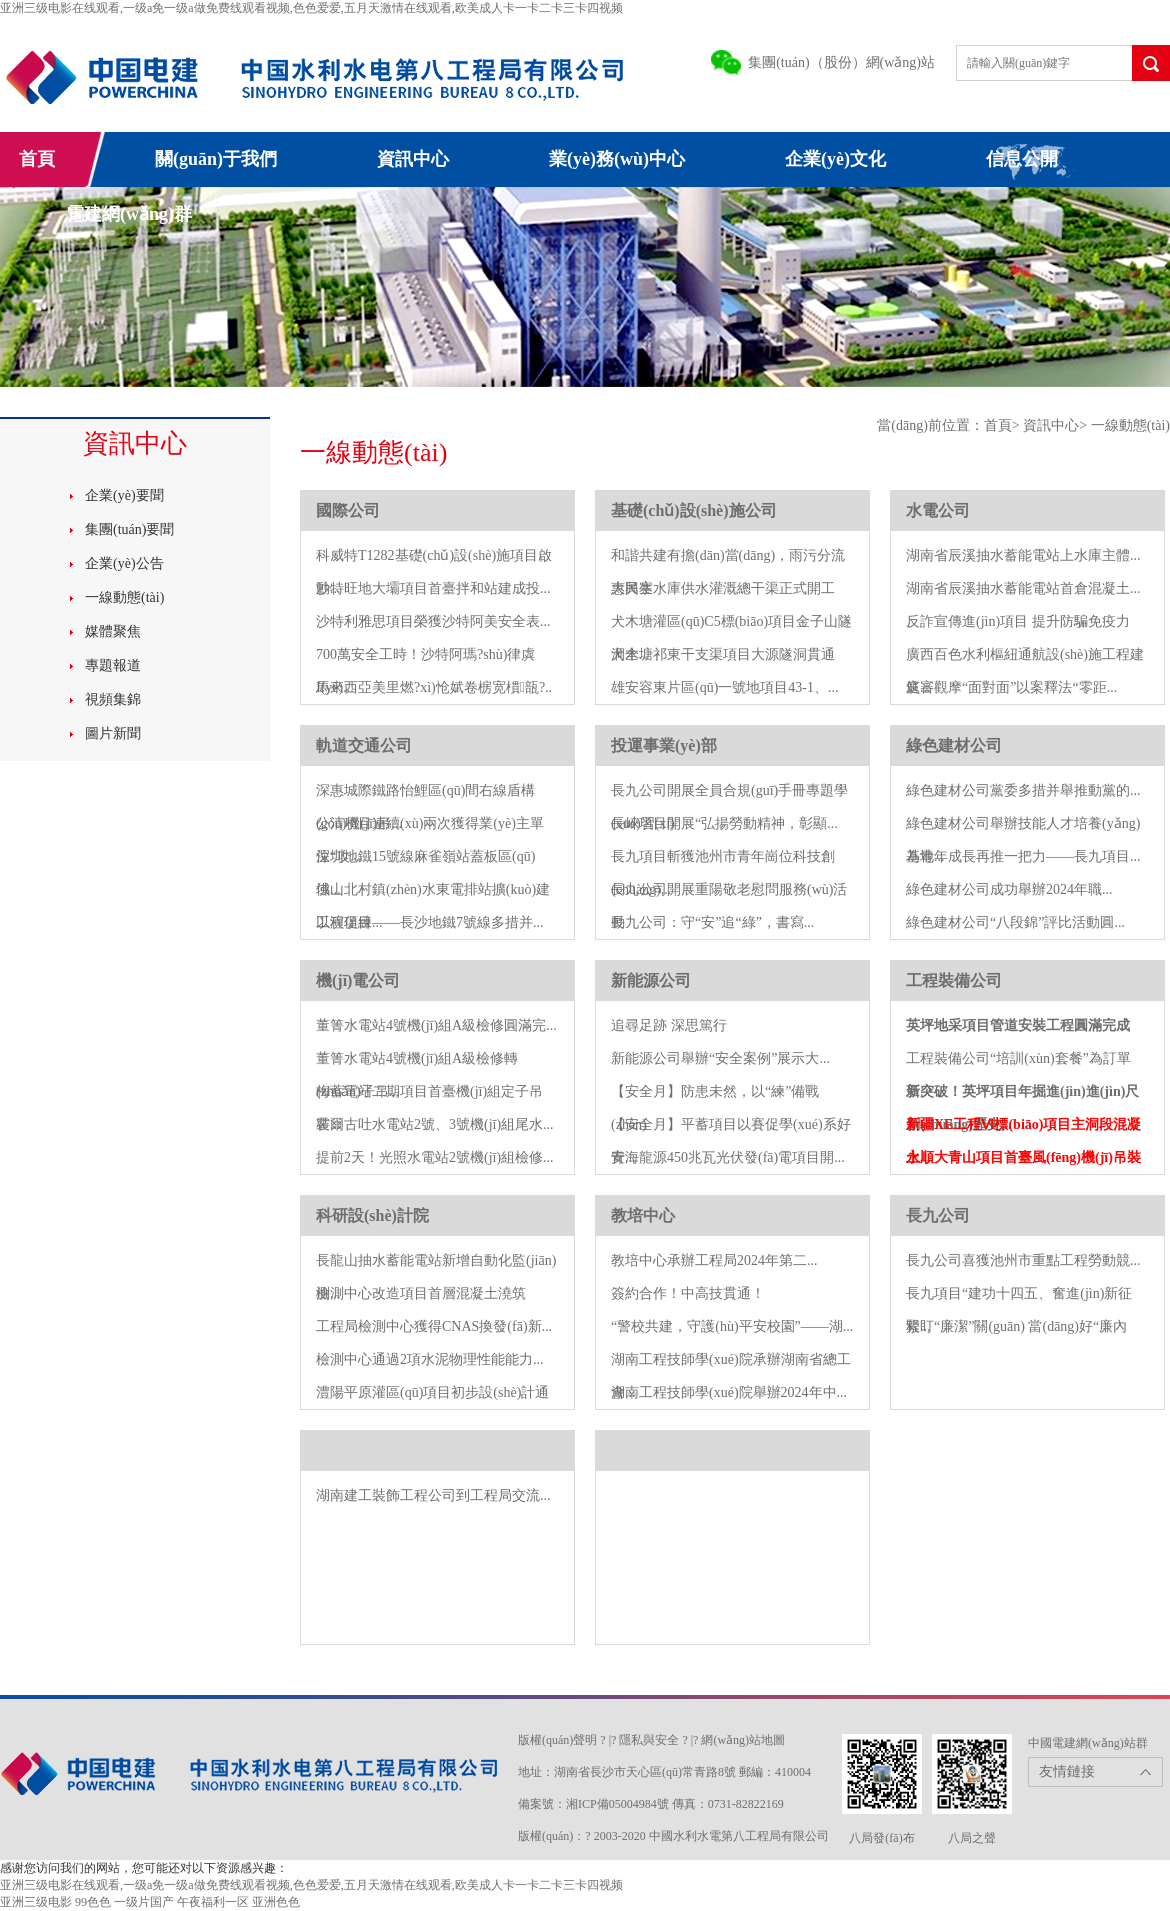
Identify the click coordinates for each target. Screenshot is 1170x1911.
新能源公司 (651, 980)
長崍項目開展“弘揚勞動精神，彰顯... (724, 823)
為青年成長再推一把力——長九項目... (1023, 856)
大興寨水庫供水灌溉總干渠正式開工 (723, 588)
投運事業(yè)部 (664, 745)
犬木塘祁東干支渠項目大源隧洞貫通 (723, 654)
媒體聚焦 (113, 631)
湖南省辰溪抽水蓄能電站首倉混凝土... (1023, 588)
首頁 (37, 159)
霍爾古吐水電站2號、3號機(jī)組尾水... (435, 1124)
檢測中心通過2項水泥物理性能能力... (430, 1359)
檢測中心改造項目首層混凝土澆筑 (421, 1293)
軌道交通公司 (364, 745)
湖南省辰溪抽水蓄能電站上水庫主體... (1023, 555)
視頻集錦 (113, 699)
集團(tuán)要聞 (129, 529)
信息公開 (1022, 159)
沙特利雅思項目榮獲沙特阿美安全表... (433, 621)
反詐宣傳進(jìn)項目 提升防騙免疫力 (1018, 621)
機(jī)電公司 (358, 980)
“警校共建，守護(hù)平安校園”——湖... (732, 1326)
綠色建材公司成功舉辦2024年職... (1009, 889)
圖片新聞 (113, 733)
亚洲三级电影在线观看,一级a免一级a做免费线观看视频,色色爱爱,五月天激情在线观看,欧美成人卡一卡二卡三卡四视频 (311, 8)
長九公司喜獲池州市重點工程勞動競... (1023, 1260)
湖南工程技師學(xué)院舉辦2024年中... (729, 1392)
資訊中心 (413, 159)
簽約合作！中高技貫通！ (688, 1293)
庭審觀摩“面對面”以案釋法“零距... (1011, 687)
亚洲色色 (276, 1902)
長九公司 (938, 1215)
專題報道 (113, 665)
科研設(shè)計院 (372, 1215)
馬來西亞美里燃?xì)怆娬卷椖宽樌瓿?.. (434, 687)
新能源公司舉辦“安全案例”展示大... (720, 1058)
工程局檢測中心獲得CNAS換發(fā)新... (434, 1326)
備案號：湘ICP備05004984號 (593, 1804)
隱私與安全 (649, 1740)
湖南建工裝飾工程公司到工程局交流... (433, 1495)
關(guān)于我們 (216, 159)
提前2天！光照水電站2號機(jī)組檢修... (435, 1157)
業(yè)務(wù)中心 (617, 159)
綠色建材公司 (954, 745)
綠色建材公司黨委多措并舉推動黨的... (1023, 790)
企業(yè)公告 (124, 563)
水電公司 (938, 510)
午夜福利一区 (213, 1902)
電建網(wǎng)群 (129, 214)
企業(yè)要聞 (124, 495)
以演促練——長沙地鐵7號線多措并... (430, 922)
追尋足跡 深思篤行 (669, 1025)
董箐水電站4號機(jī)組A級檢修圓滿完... (436, 1025)
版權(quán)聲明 (557, 1740)
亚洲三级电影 (36, 1902)
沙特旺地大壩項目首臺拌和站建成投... (433, 588)
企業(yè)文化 (835, 159)
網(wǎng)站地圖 (743, 1740)
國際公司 (348, 510)
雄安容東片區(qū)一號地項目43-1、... (725, 687)
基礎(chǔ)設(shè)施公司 (694, 510)
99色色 (93, 1902)
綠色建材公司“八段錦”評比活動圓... (1015, 922)
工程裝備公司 (954, 980)
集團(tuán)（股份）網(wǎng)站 (841, 62)
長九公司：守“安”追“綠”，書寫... (712, 922)
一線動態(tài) (124, 597)
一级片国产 (144, 1902)
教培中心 (643, 1215)
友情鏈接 (1067, 1771)
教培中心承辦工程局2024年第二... (714, 1260)
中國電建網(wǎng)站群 (1088, 1743)
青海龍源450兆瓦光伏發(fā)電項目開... (728, 1157)
